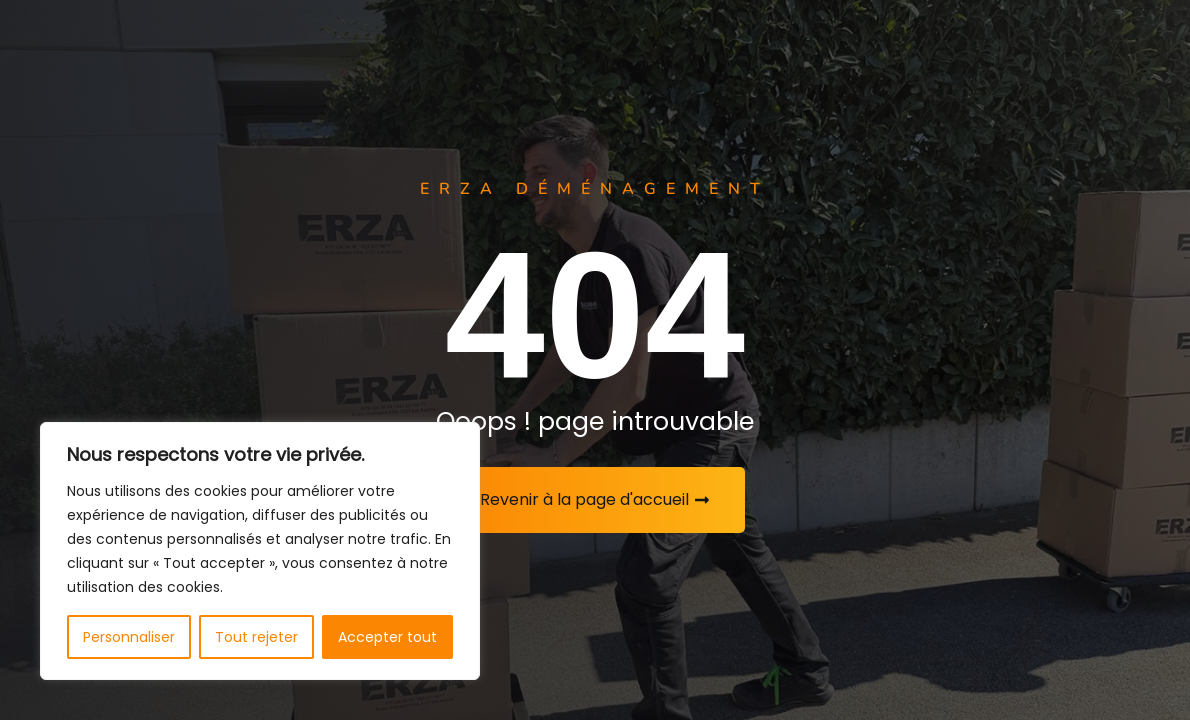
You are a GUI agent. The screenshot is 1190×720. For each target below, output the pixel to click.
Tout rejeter (256, 637)
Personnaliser (129, 637)
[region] (260, 551)
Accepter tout (387, 637)
